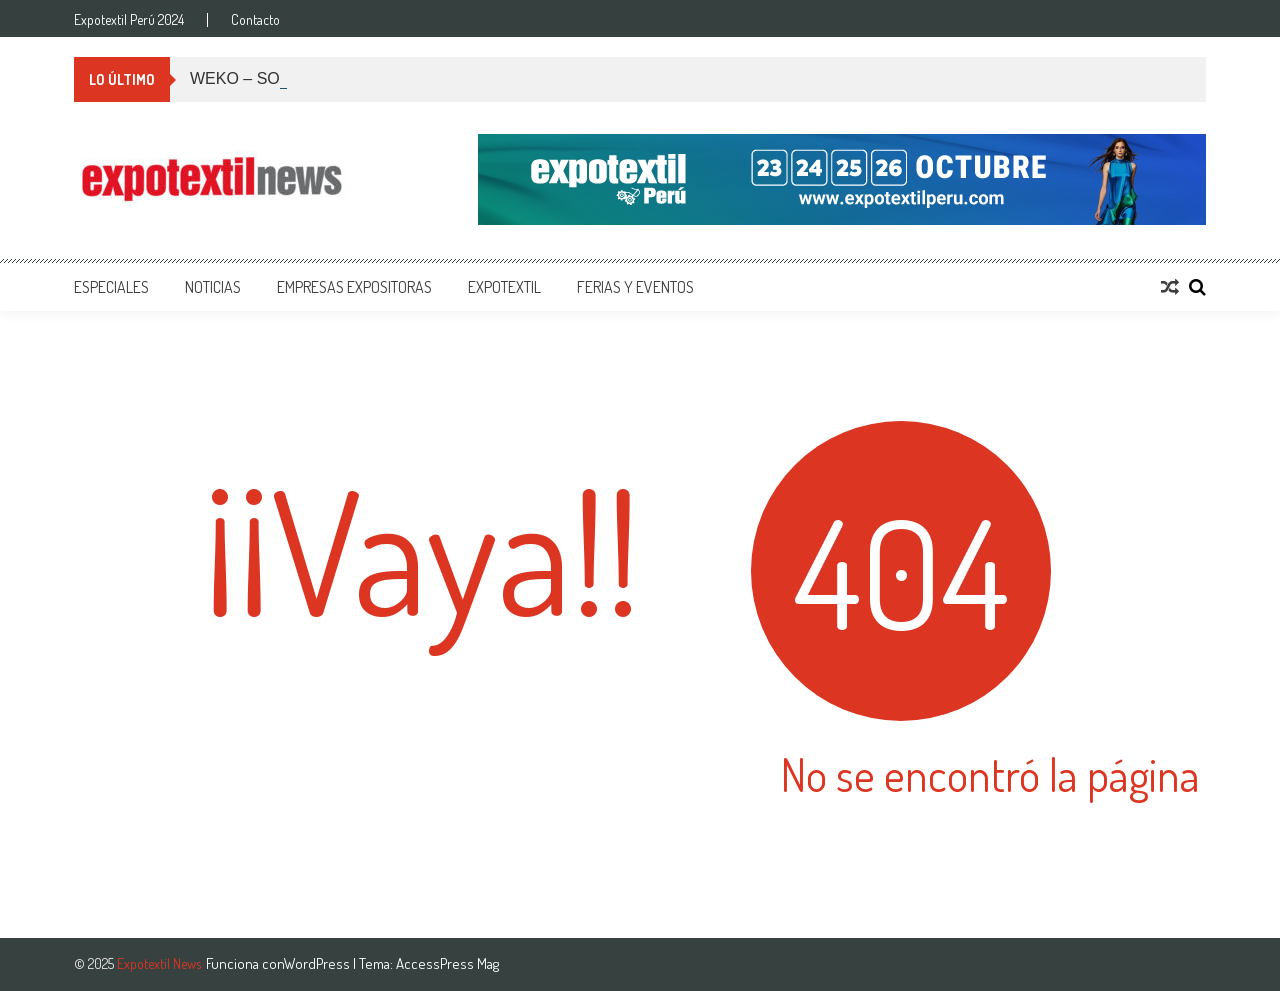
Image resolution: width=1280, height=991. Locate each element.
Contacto (255, 20)
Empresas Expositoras (354, 287)
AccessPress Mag (447, 963)
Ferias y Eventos (635, 287)
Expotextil (504, 287)
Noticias (213, 287)
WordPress (318, 963)
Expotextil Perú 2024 (129, 20)
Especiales (111, 287)
